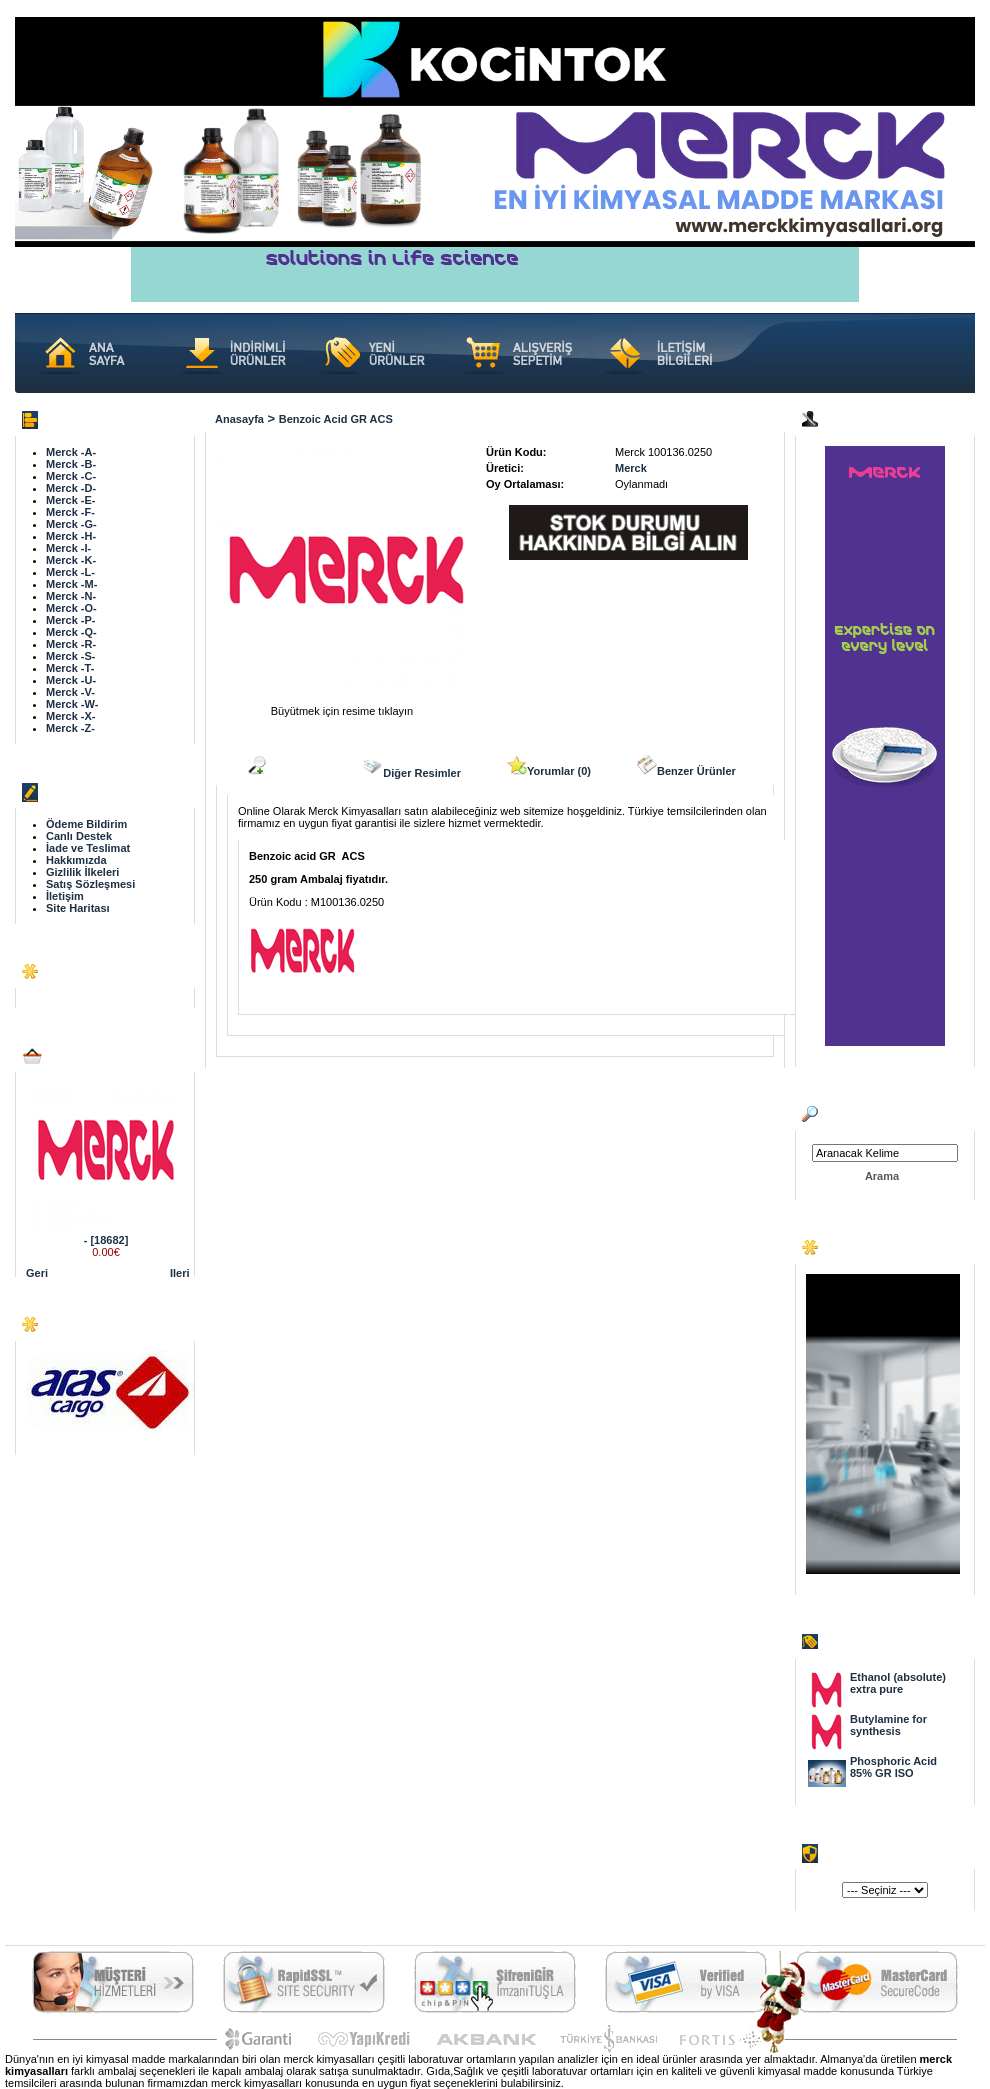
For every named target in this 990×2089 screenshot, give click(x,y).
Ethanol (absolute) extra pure (898, 1683)
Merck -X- (71, 716)
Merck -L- (70, 572)
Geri (37, 1273)
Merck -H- (71, 536)
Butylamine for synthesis (888, 1725)
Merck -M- (71, 584)
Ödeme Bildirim (86, 824)
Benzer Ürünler (686, 766)
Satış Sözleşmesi (90, 884)
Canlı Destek (79, 836)
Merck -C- (71, 476)
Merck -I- (68, 548)
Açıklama (281, 766)
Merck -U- (71, 680)
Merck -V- (70, 692)
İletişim (65, 896)
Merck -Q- (71, 632)
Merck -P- (71, 620)
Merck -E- (71, 500)
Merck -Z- (70, 728)
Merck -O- (71, 608)
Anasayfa (239, 419)
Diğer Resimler (411, 767)
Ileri (180, 1273)
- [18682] (106, 1240)
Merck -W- (72, 704)
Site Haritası (78, 908)
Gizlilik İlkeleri (82, 872)
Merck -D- (71, 488)
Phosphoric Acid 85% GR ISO (893, 1767)
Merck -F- (70, 512)
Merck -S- (71, 656)
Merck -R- (71, 644)
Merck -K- (71, 560)
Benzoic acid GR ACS (336, 419)
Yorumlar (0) (549, 766)
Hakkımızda (76, 860)
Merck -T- (70, 668)
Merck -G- (71, 524)
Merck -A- (71, 452)
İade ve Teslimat (88, 848)
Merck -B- (71, 464)
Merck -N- (71, 596)
